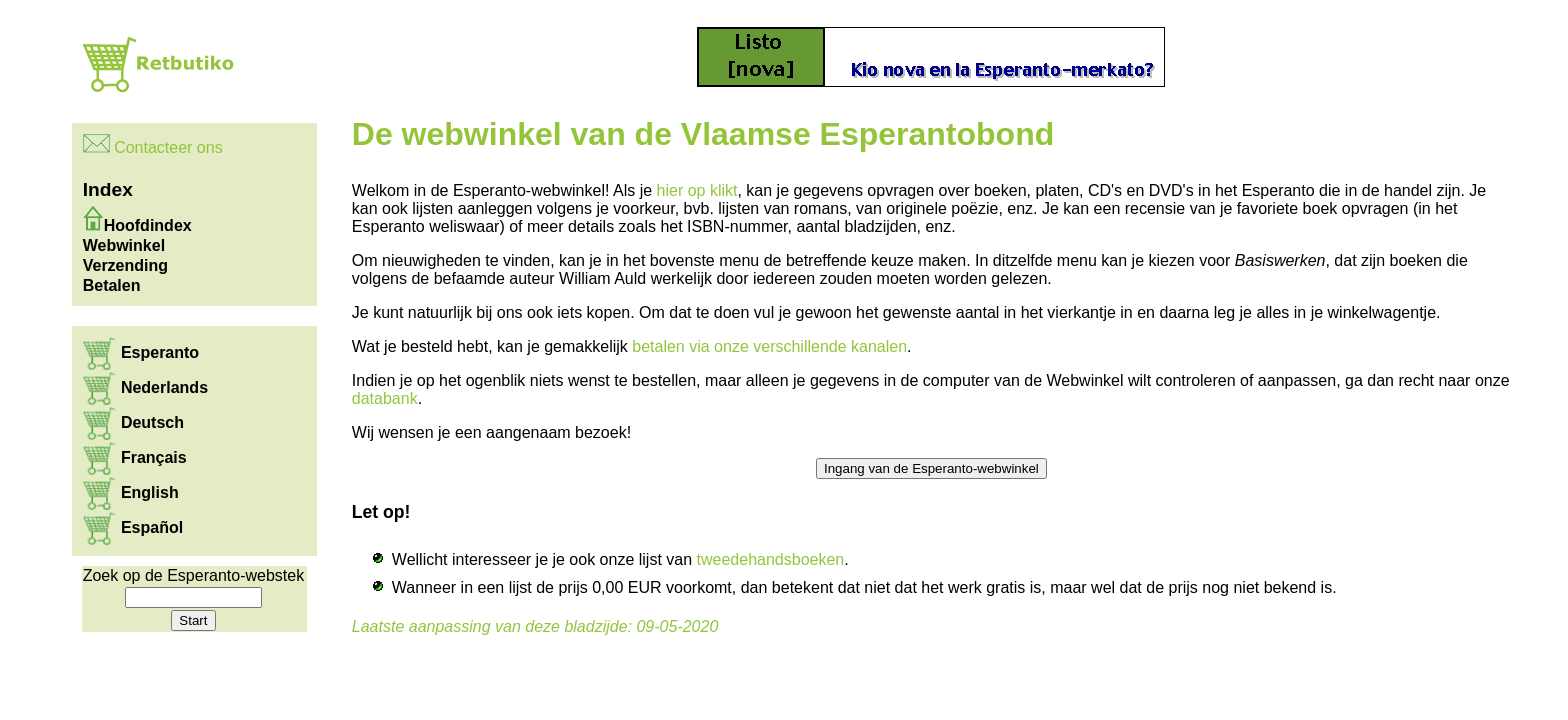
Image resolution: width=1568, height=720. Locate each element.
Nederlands (164, 387)
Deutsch (152, 422)
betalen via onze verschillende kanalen (769, 346)
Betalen (112, 285)
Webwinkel (124, 245)
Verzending (125, 265)
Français (154, 457)
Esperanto (160, 352)
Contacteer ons (168, 147)
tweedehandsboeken (771, 559)
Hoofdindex (148, 225)
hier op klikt (697, 190)
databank (385, 398)
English (150, 492)
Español (152, 527)
